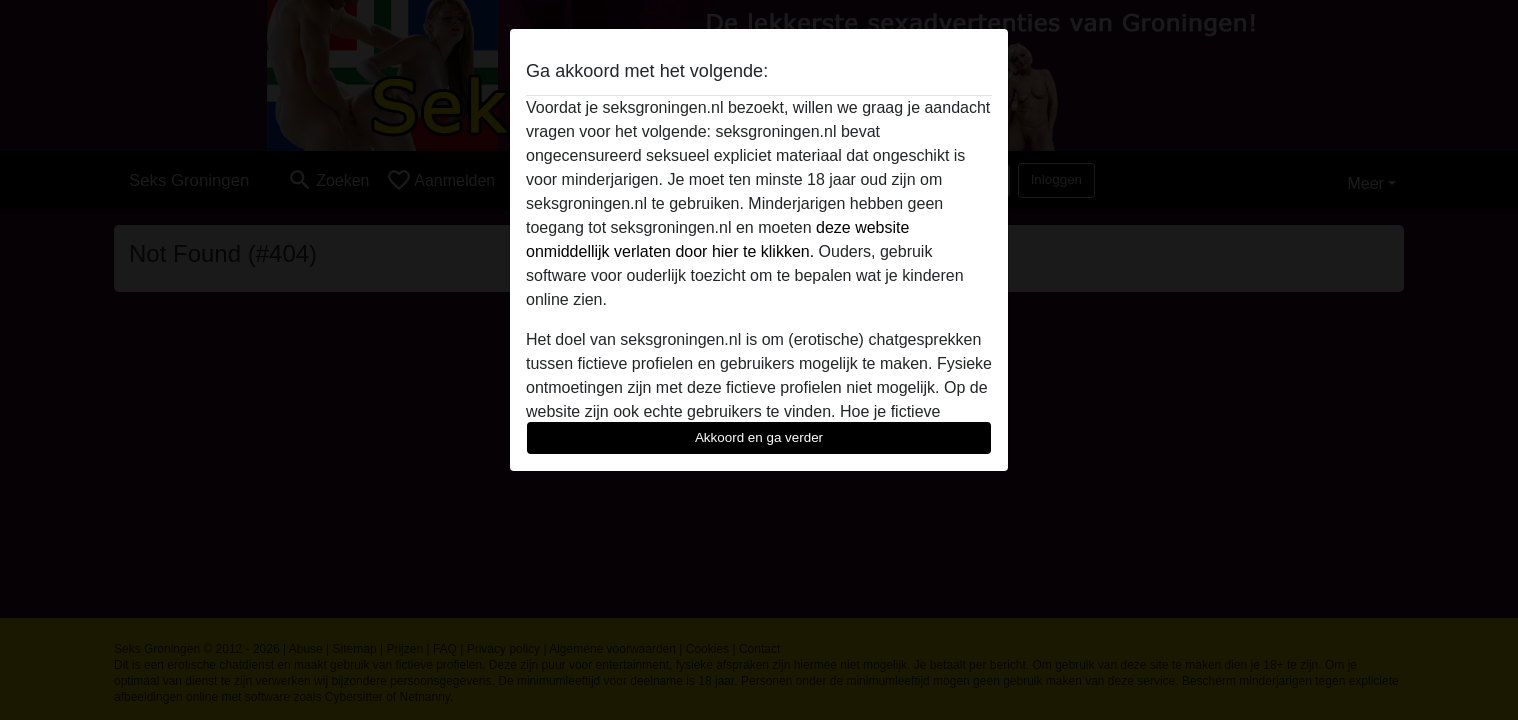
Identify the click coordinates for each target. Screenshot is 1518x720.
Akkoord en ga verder (759, 437)
